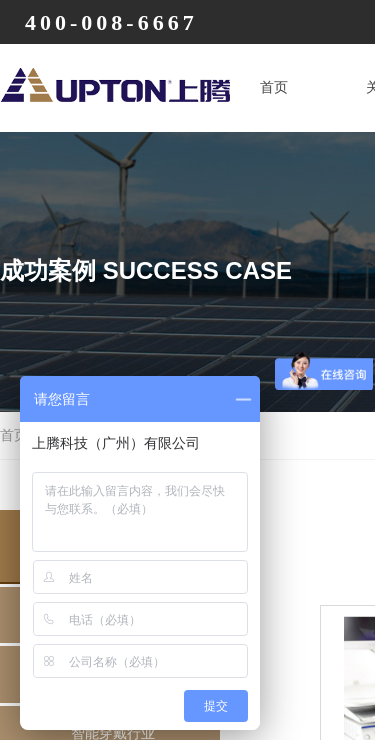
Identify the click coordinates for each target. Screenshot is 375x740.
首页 (274, 87)
